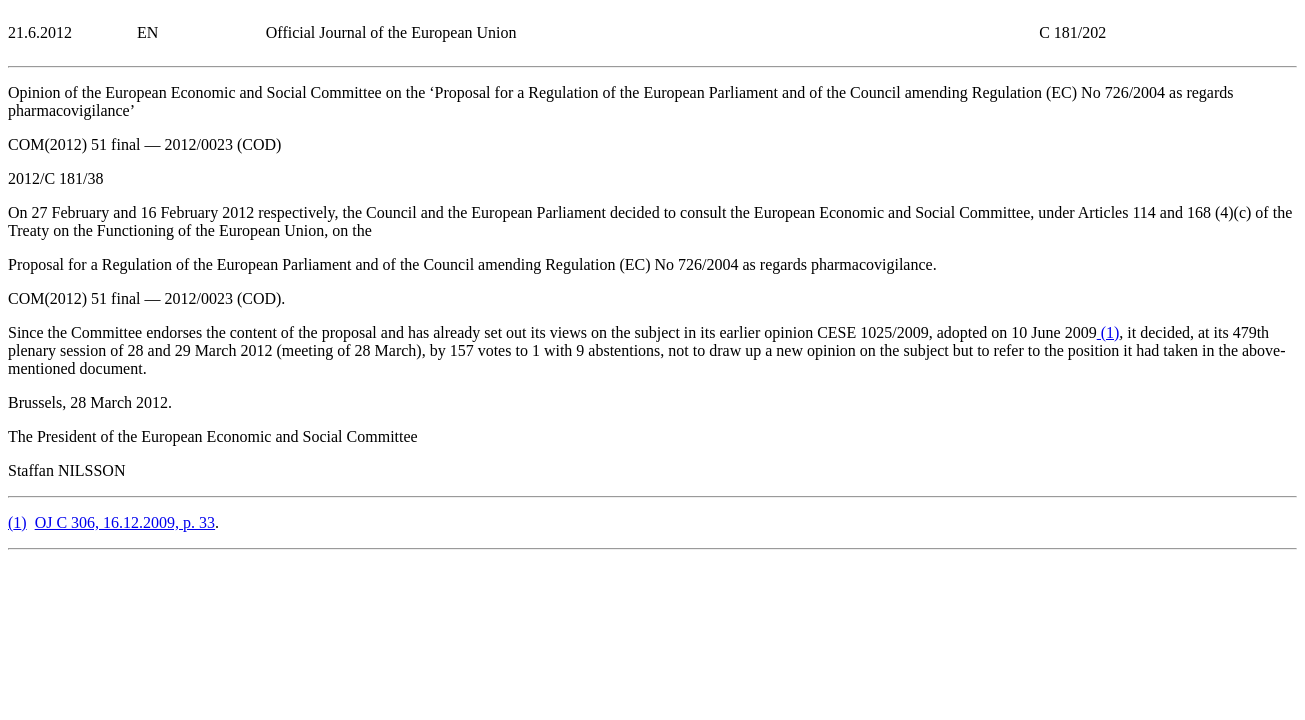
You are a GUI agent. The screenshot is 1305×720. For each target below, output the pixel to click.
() (1108, 332)
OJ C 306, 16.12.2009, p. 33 (125, 522)
